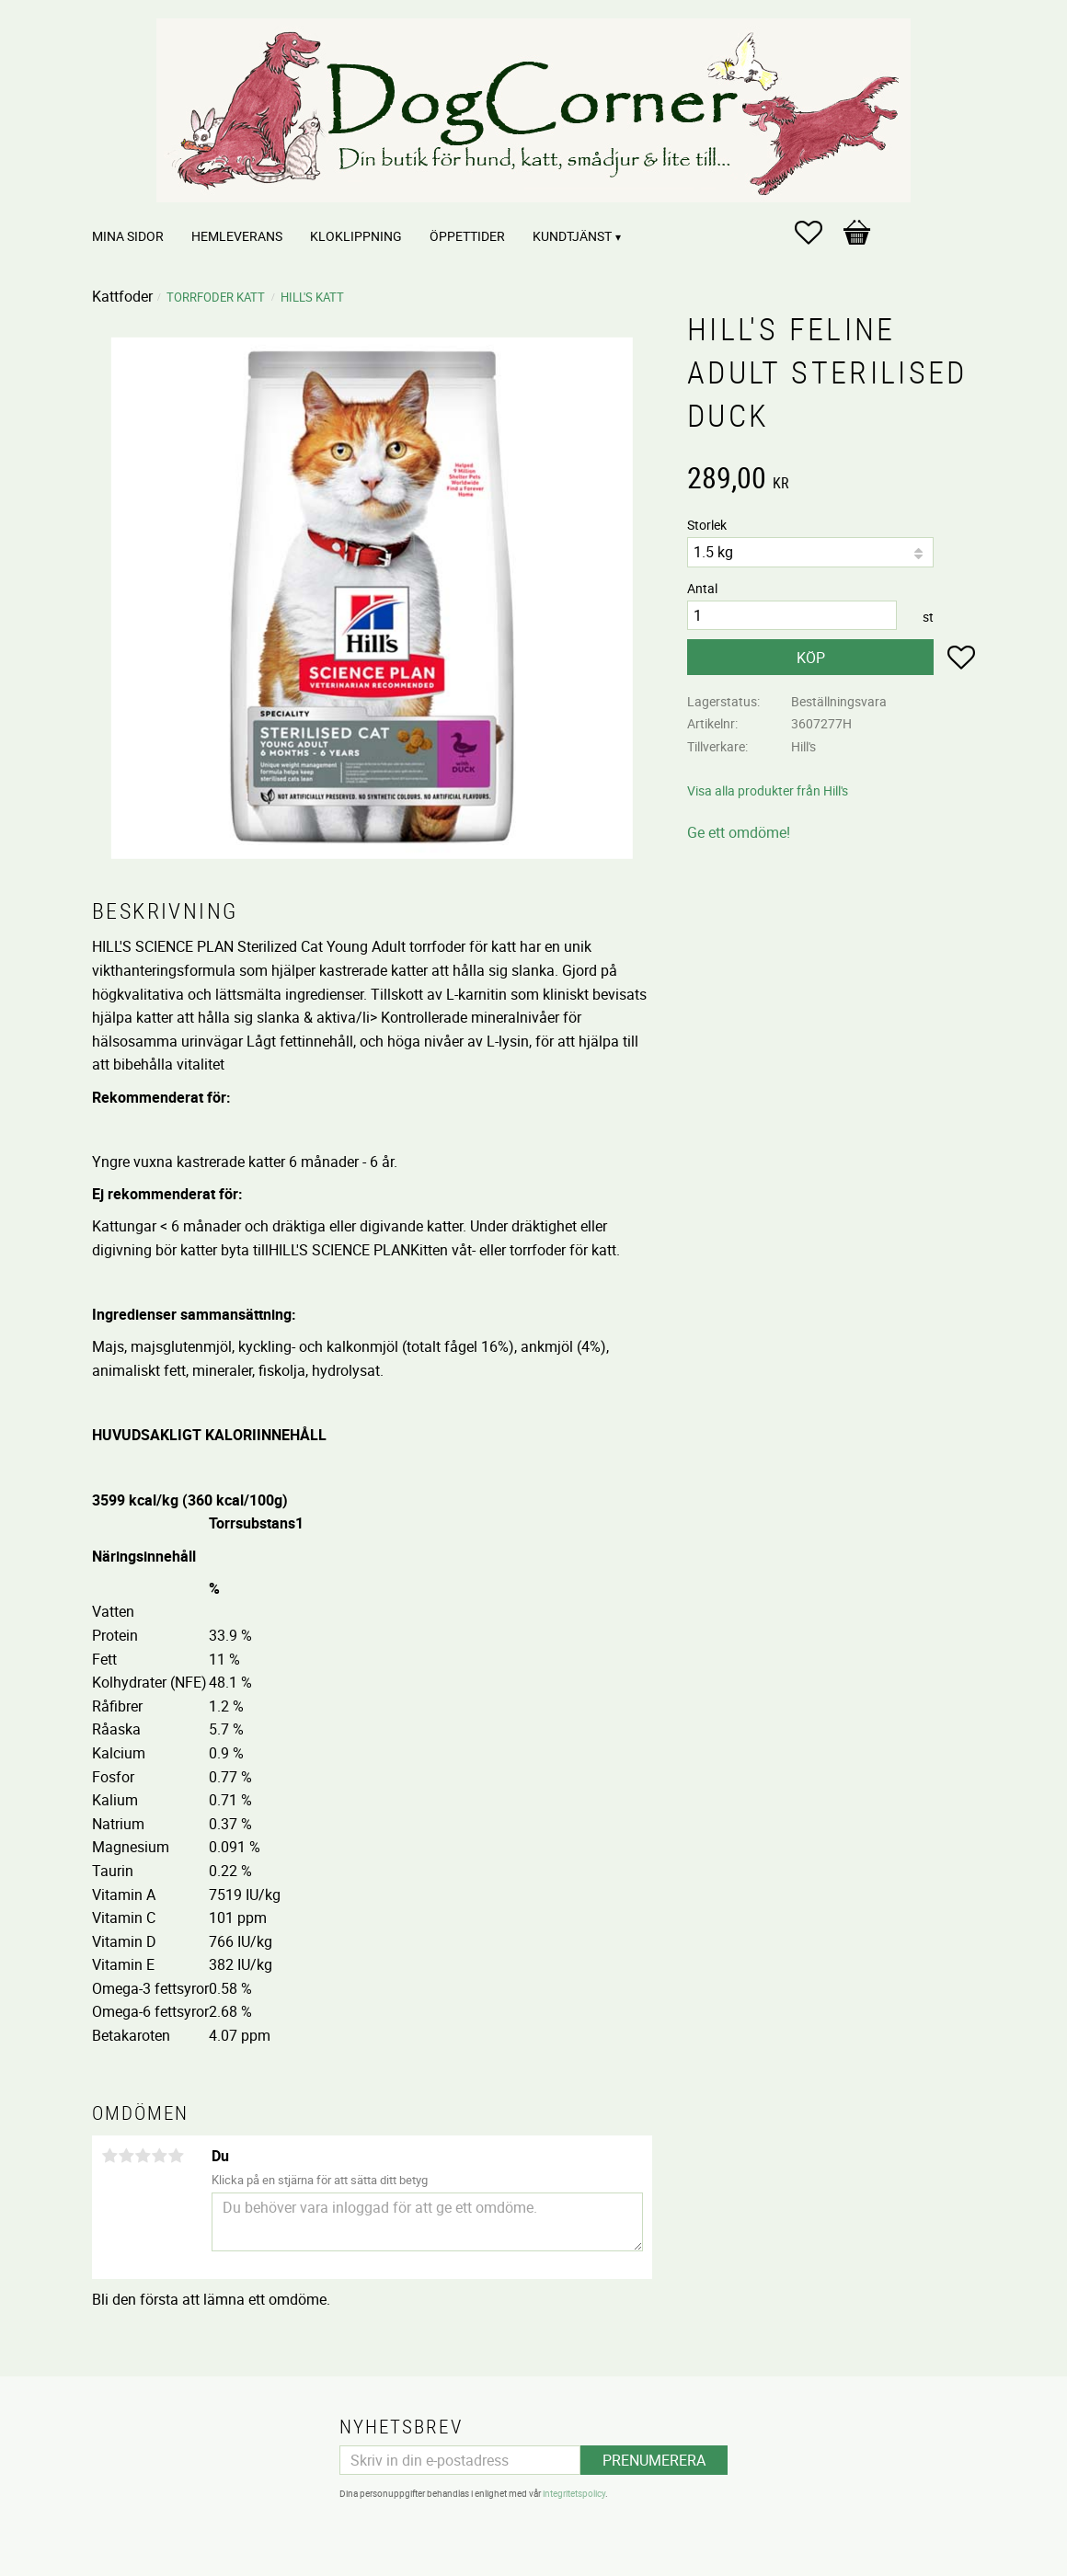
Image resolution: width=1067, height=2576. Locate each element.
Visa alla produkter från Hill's (767, 790)
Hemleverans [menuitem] (236, 236)
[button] (818, 232)
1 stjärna (109, 2155)
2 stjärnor (126, 2155)
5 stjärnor (175, 2155)
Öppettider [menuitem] (467, 236)
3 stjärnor (142, 2155)
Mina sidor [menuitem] (128, 236)
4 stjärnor (159, 2155)
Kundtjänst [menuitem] (572, 236)
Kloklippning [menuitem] (356, 236)
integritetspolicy (574, 2493)
